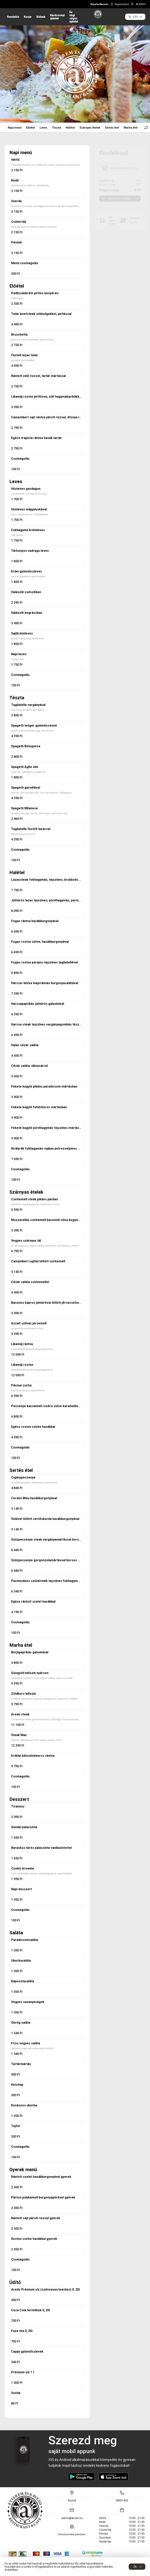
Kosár (28, 16)
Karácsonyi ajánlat (57, 17)
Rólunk (40, 16)
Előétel (30, 127)
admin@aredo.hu (72, 2518)
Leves (43, 127)
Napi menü (14, 127)
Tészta (56, 127)
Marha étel (131, 127)
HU (8, 4)
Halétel (70, 127)
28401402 (122, 2500)
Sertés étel (112, 127)
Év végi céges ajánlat (73, 17)
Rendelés (13, 16)
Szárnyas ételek (89, 127)
